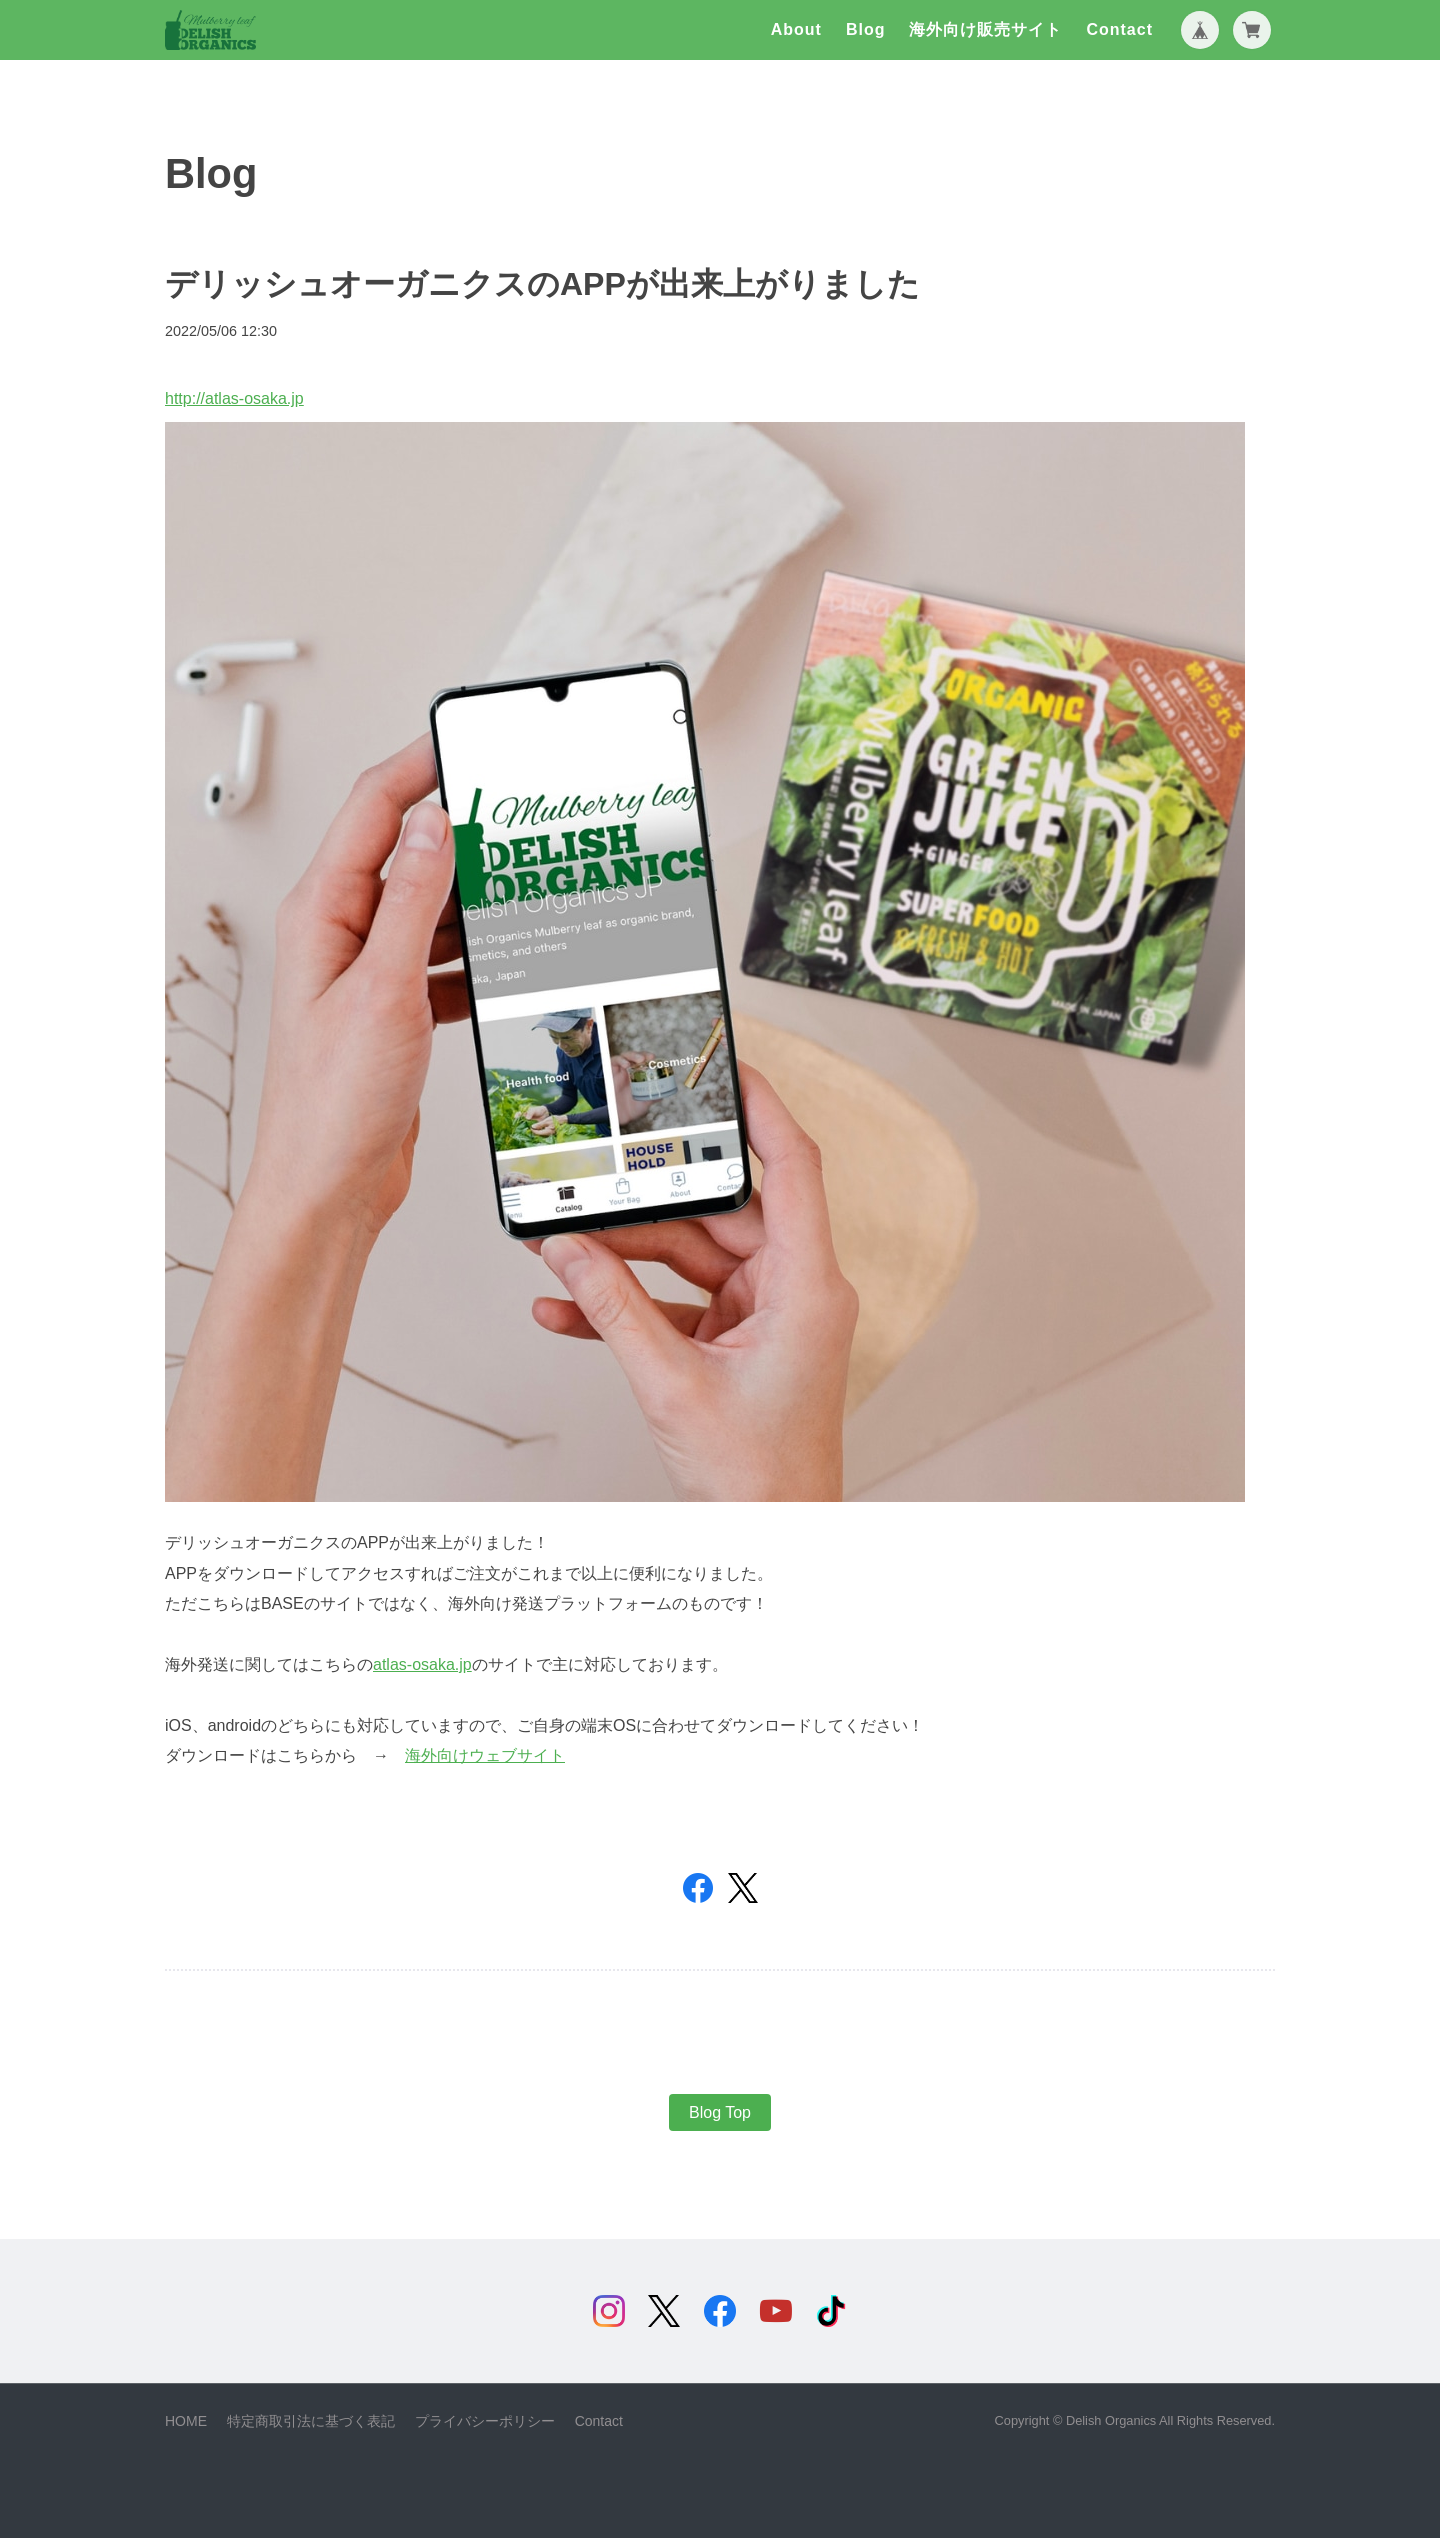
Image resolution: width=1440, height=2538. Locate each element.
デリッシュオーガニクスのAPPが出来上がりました (542, 284)
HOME (186, 2421)
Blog (866, 29)
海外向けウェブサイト (485, 1755)
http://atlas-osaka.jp (234, 398)
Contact (1119, 29)
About (796, 29)
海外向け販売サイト (985, 29)
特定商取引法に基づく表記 (311, 2421)
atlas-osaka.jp (422, 1664)
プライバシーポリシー (485, 2421)
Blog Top (720, 2112)
